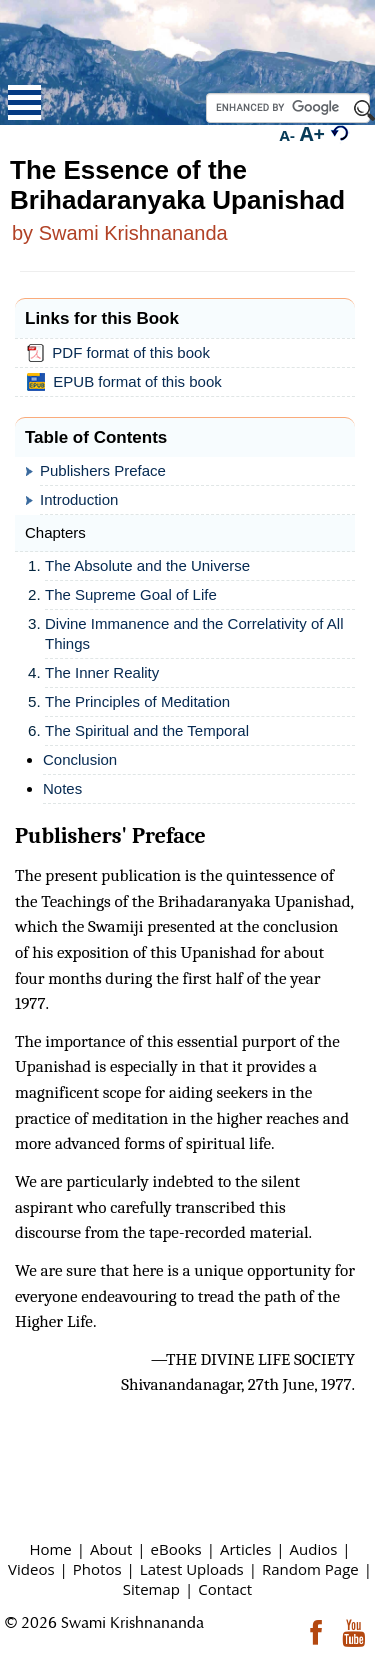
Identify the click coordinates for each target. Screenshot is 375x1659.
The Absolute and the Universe (147, 565)
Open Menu (24, 102)
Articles (245, 1549)
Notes (62, 788)
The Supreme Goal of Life (131, 594)
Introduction (79, 499)
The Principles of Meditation (137, 701)
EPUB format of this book (128, 382)
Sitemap (151, 1589)
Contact (225, 1589)
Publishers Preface (103, 470)
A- (287, 135)
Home (50, 1549)
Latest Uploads (192, 1569)
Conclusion (80, 759)
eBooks (176, 1549)
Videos (31, 1569)
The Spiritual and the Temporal (147, 730)
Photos (97, 1569)
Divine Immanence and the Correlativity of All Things (194, 633)
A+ (312, 133)
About (111, 1549)
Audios (314, 1549)
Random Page (310, 1569)
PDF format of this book (122, 353)
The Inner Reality (102, 672)
